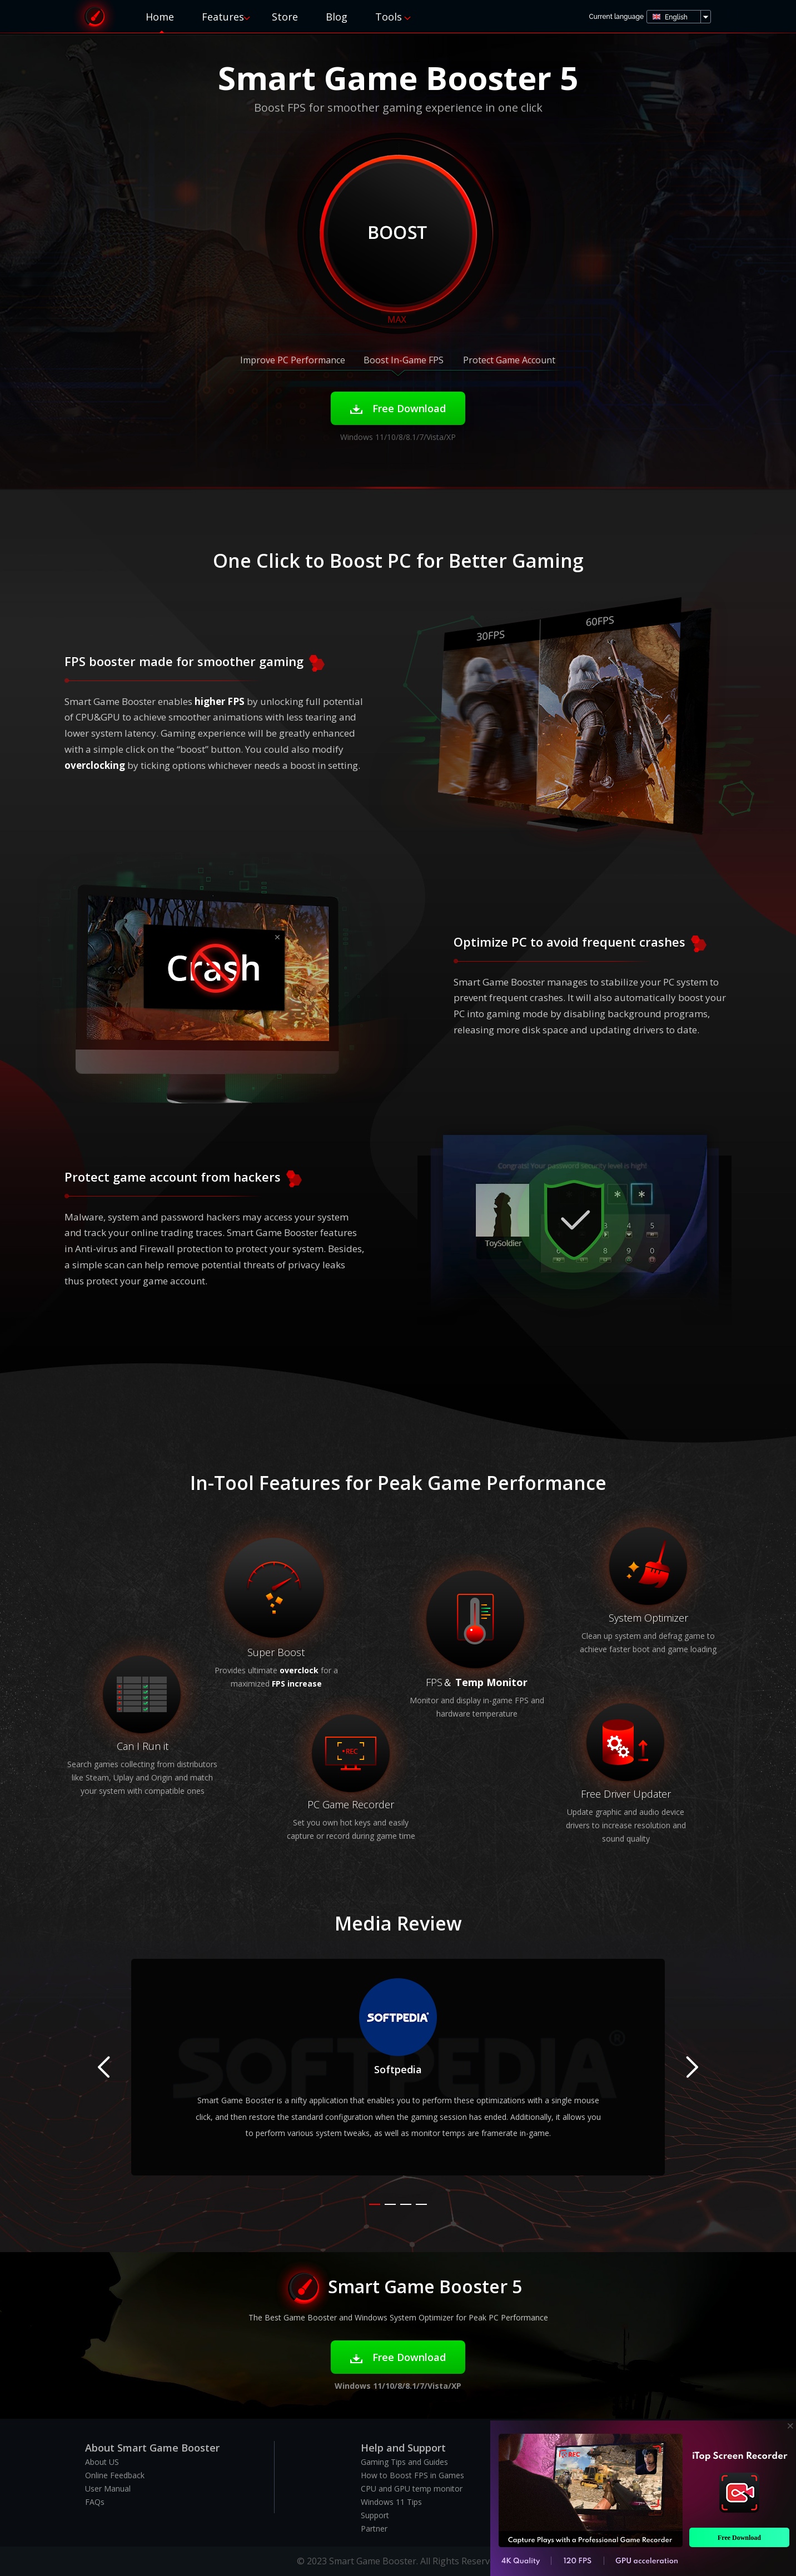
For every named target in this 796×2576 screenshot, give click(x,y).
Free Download (398, 408)
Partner (374, 2528)
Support (375, 2515)
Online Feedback (115, 2475)
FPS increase (297, 1683)
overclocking (94, 765)
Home (160, 16)
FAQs (95, 2502)
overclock (299, 1670)
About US (102, 2462)
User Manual (108, 2488)
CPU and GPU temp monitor (411, 2488)
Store (285, 16)
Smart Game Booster (94, 16)
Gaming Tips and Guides (404, 2462)
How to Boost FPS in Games (412, 2475)
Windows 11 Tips (391, 2502)
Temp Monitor (491, 1682)
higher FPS (220, 701)
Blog (336, 16)
